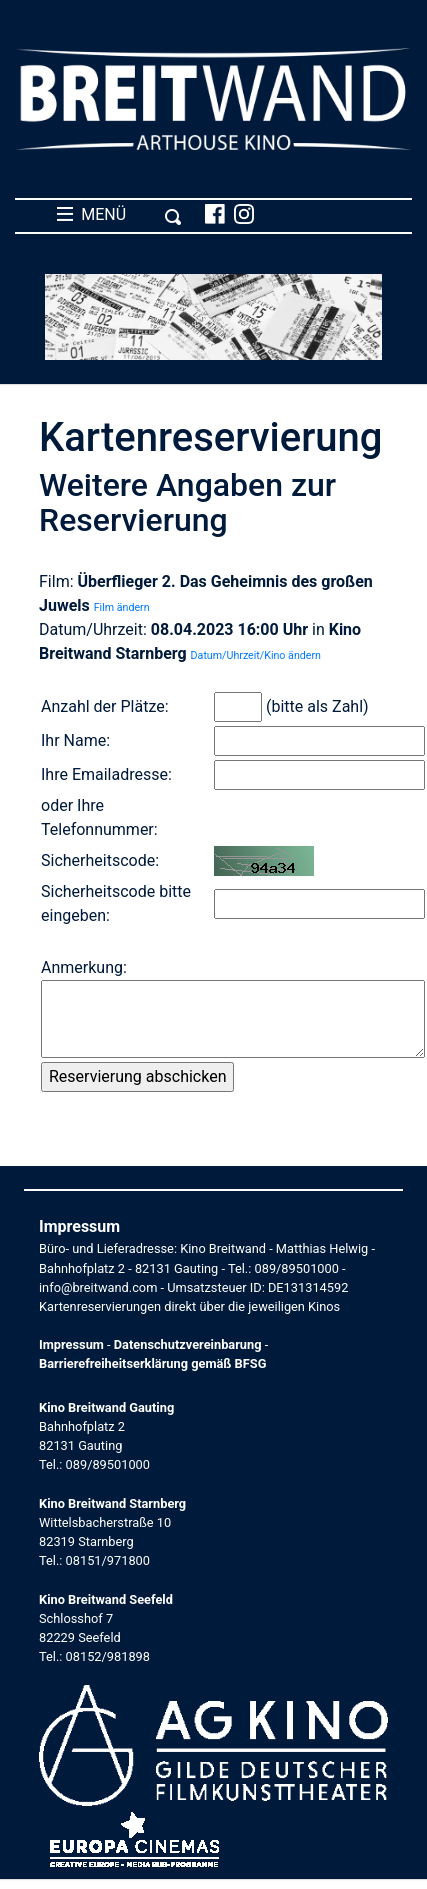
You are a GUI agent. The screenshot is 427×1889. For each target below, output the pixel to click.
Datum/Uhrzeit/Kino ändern (256, 655)
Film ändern (122, 607)
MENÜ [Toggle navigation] (119, 215)
